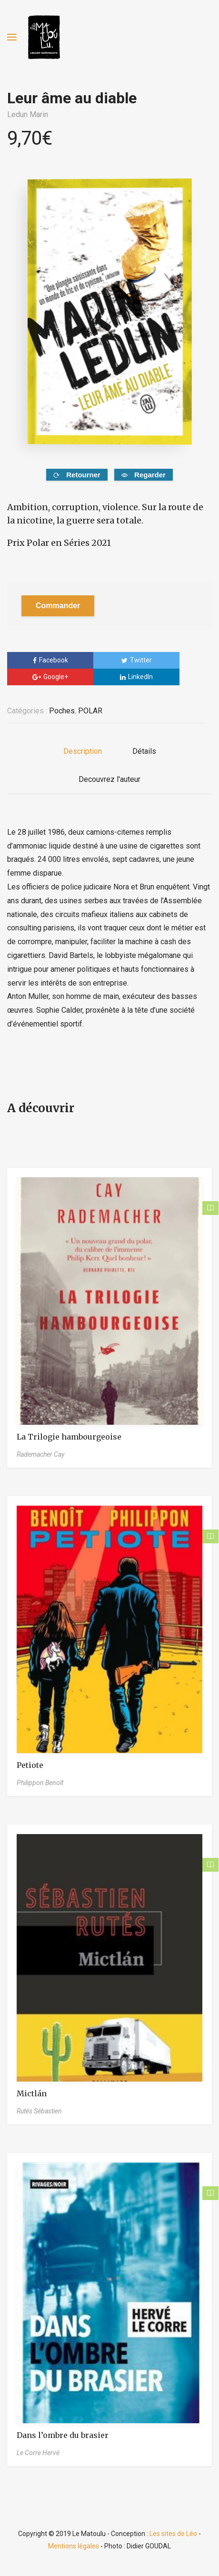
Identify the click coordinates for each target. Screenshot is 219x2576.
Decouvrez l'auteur (109, 779)
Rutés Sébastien (39, 2111)
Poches (62, 710)
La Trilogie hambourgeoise (69, 1436)
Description (82, 751)
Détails (144, 751)
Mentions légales (73, 2546)
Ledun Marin (27, 114)
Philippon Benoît (40, 1782)
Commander (58, 606)
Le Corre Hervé (38, 2453)
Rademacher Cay (40, 1454)
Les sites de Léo (173, 2533)
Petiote (30, 1765)
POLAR (90, 710)
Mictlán (32, 2093)
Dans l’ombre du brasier (63, 2435)
